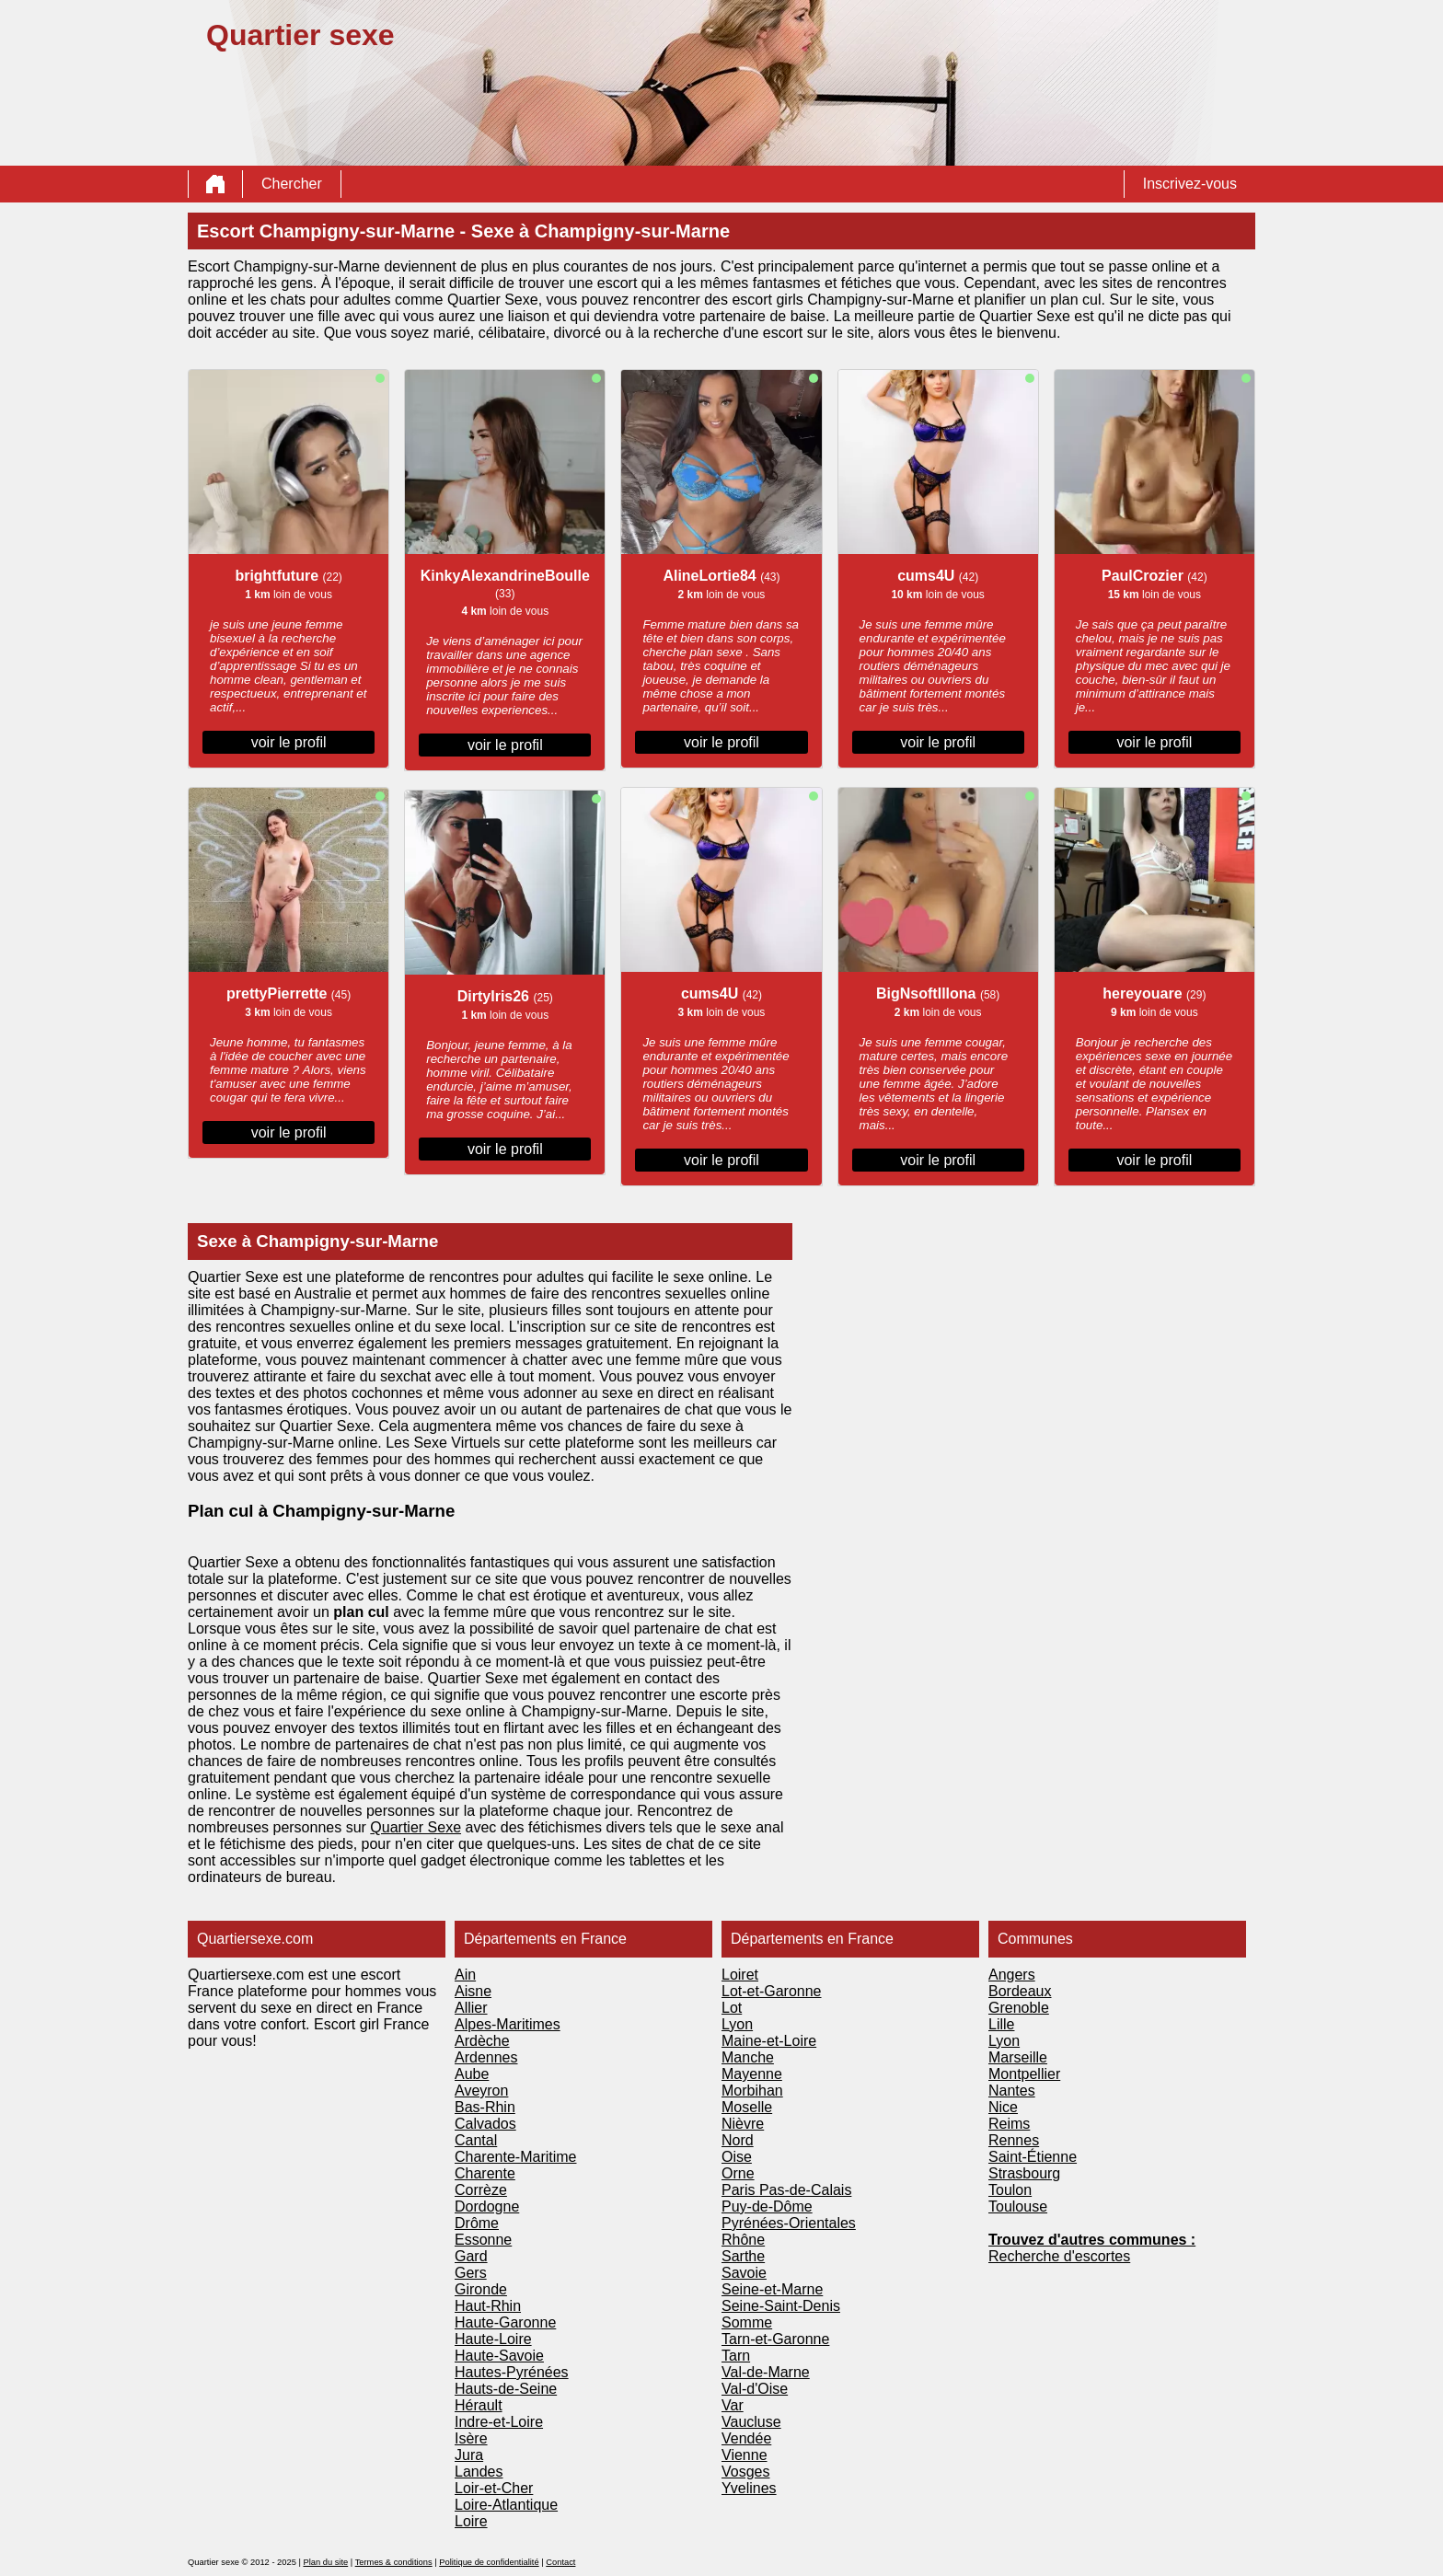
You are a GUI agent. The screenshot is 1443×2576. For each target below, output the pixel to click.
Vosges (745, 2471)
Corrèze (481, 2190)
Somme (747, 2322)
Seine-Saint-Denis (781, 2306)
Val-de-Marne (766, 2372)
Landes (479, 2471)
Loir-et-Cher (494, 2488)
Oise (737, 2157)
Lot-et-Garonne (772, 1991)
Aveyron (481, 2090)
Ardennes (486, 2057)
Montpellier (1024, 2074)
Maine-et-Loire (769, 2041)
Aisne (473, 1991)
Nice (1003, 2107)
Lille (1001, 2024)
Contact (560, 2562)
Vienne (745, 2455)
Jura (469, 2455)
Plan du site (325, 2562)
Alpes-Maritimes (507, 2024)
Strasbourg (1024, 2173)
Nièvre (743, 2123)
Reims (1009, 2123)
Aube (472, 2074)
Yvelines (749, 2488)
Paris (740, 2190)
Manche (748, 2057)
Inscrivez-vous (1190, 183)
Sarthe (743, 2256)
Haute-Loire (493, 2339)
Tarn (736, 2355)
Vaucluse (751, 2422)
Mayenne (752, 2074)
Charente (485, 2173)
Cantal (476, 2140)
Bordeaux (1020, 1991)
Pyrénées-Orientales (789, 2223)
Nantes (1011, 2090)
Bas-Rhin (485, 2107)
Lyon (737, 2024)
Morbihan (752, 2090)
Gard (471, 2256)
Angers (1011, 1974)
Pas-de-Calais (805, 2190)
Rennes (1013, 2140)
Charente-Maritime (515, 2157)
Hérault (478, 2405)
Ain (465, 1974)
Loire (471, 2521)
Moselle (747, 2107)
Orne (738, 2173)
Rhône (743, 2239)
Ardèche (482, 2041)
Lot (732, 2008)
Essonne (483, 2239)
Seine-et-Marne (772, 2289)
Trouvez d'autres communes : (1091, 2239)
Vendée (746, 2438)
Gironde (481, 2289)
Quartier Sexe (415, 1827)
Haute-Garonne (505, 2322)
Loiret (740, 1974)
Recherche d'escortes (1059, 2256)
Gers (471, 2273)
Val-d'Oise (755, 2389)
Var (733, 2405)
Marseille (1017, 2057)
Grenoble (1018, 2008)
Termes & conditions (394, 2562)
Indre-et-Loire (499, 2422)
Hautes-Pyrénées (512, 2372)
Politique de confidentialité (488, 2562)
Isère (471, 2438)
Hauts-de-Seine (506, 2389)
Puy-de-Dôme (767, 2206)
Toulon (1010, 2190)
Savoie (744, 2273)
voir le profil (289, 742)
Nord (738, 2140)
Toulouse (1017, 2206)
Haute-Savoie (499, 2355)
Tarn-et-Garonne (775, 2339)
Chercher (291, 183)
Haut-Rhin (488, 2306)
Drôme (477, 2223)
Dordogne (487, 2206)
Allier (471, 2008)
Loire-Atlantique (506, 2504)
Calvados (485, 2123)
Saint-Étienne (1032, 2157)
